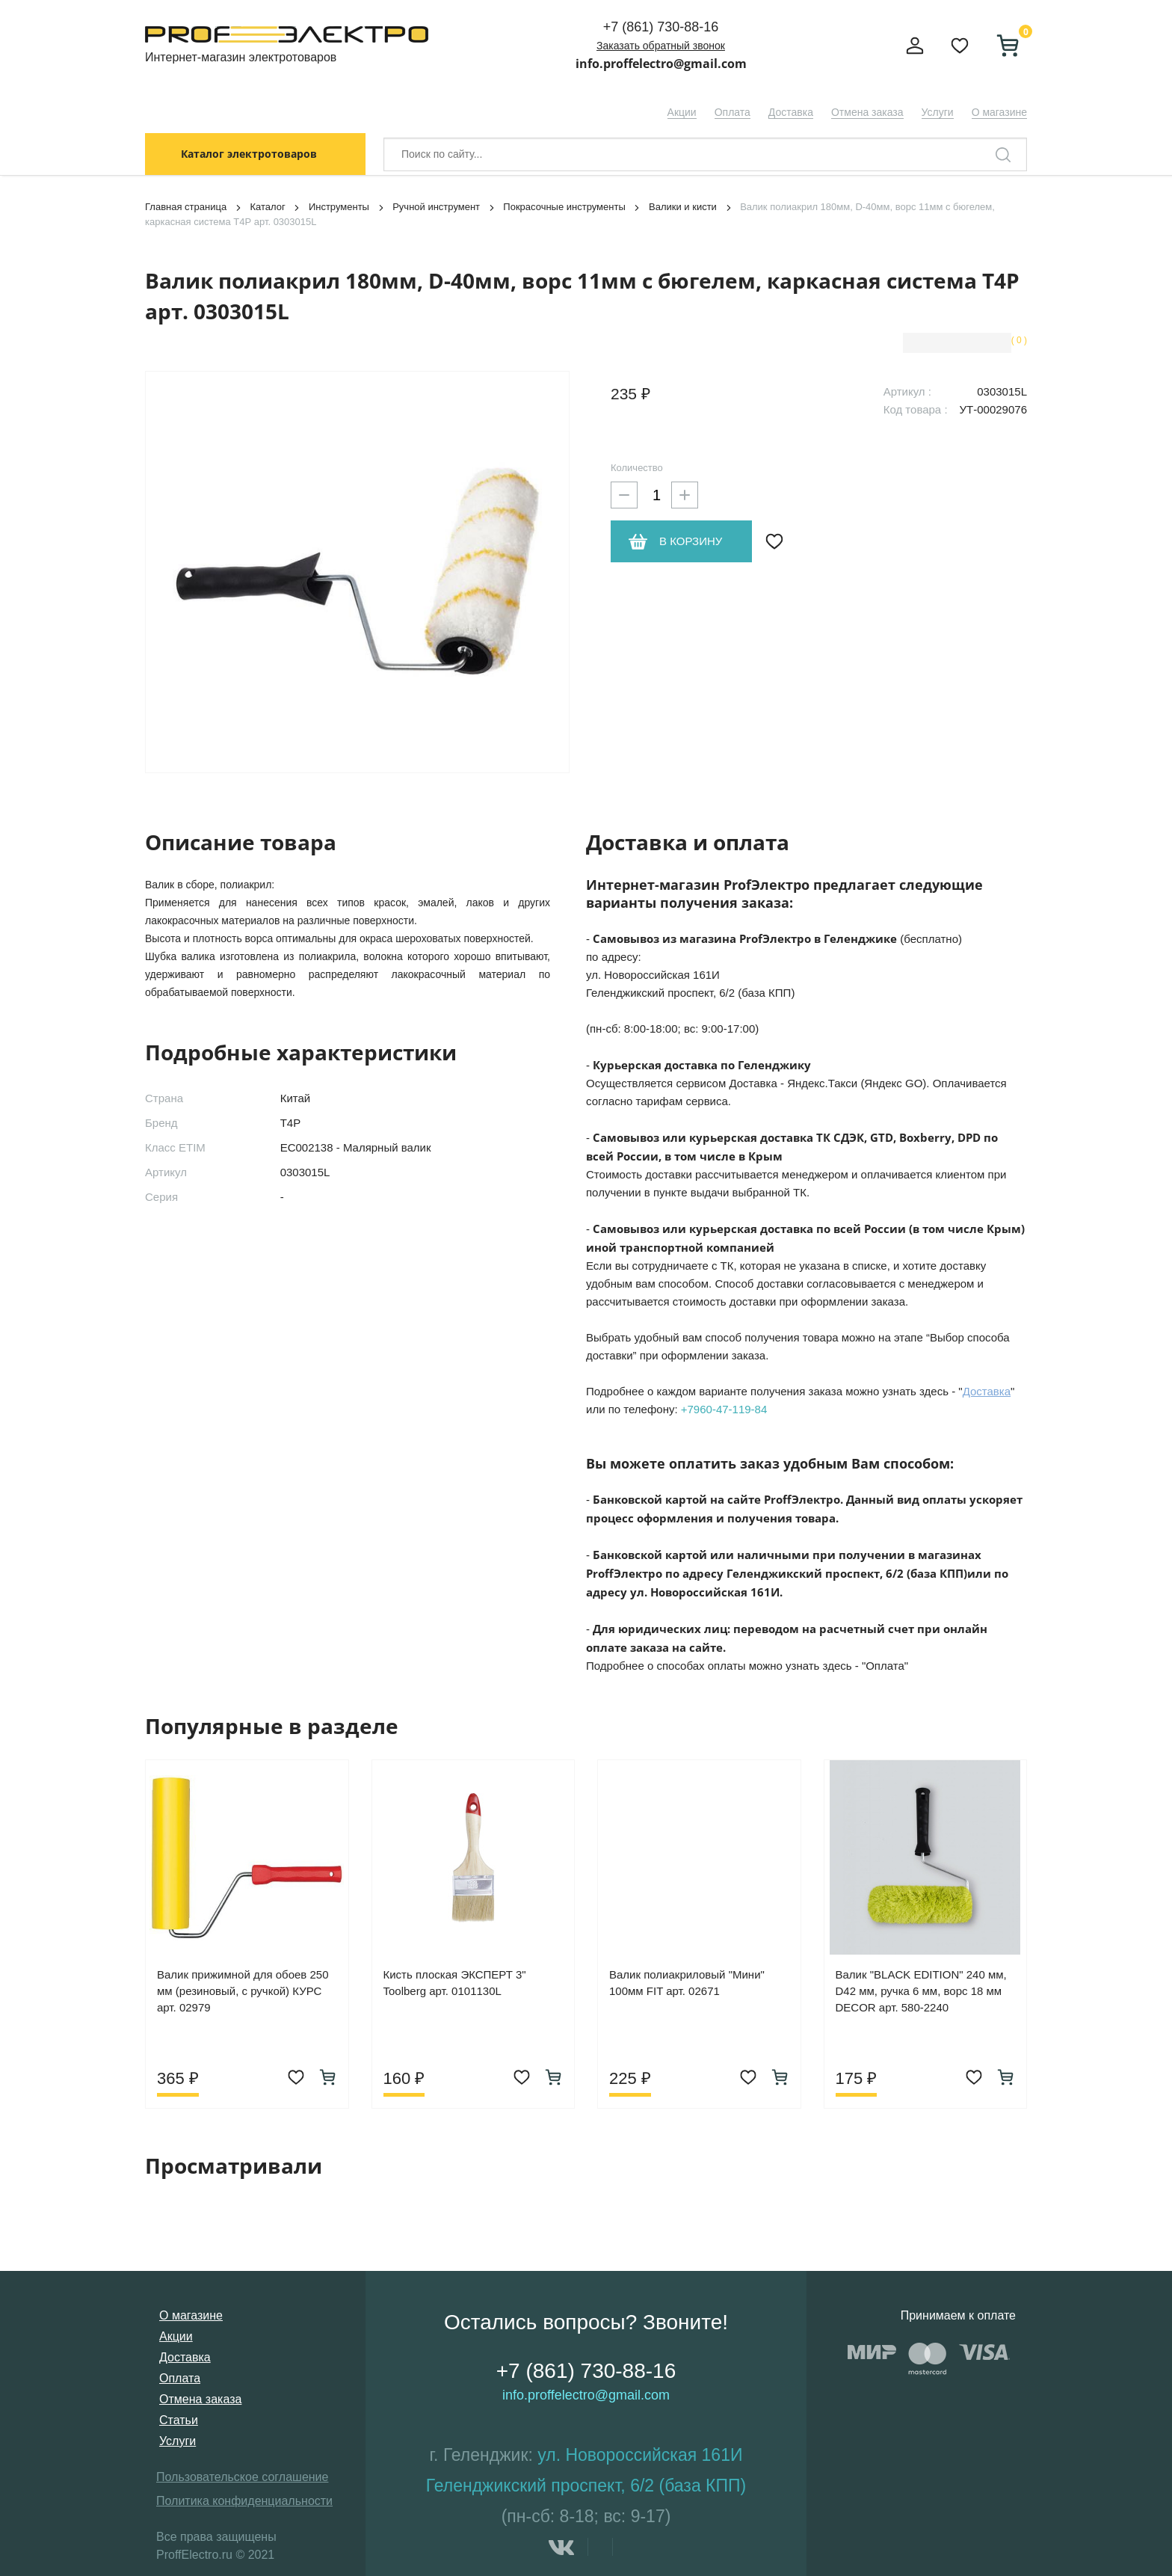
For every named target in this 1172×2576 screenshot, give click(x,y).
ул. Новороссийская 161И (639, 2455)
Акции (682, 112)
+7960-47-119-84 (724, 1409)
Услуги (938, 112)
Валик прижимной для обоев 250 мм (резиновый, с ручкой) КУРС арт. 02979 (243, 1991)
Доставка (790, 112)
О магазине (999, 112)
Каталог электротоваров (249, 154)
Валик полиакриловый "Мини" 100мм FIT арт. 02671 (687, 1982)
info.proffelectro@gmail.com (661, 63)
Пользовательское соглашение (242, 2477)
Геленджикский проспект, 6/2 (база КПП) (586, 2485)
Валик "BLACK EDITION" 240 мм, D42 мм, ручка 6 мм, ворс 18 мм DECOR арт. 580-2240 (921, 1991)
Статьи (178, 2420)
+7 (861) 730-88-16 (661, 26)
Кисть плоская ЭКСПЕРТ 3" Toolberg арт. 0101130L (454, 1982)
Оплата (732, 112)
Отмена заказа (867, 112)
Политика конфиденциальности (244, 2500)
